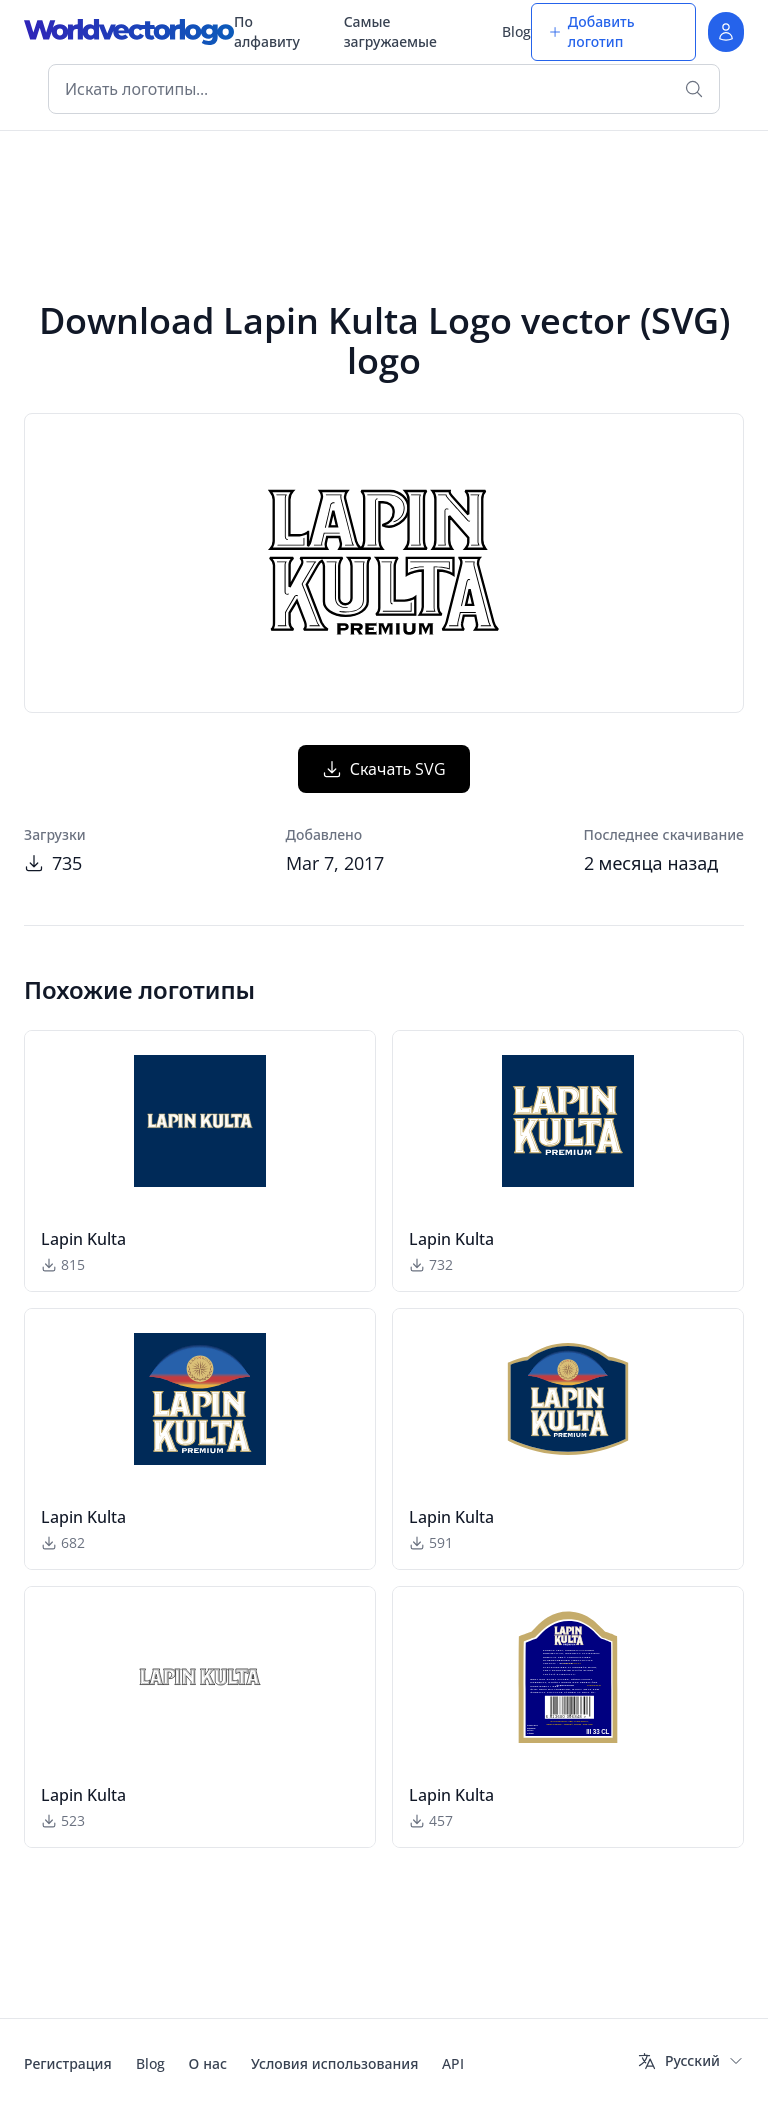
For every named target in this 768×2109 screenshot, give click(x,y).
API (453, 2063)
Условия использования (334, 2063)
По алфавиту (267, 31)
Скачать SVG (384, 769)
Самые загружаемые (390, 31)
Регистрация (68, 2063)
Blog (516, 31)
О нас (208, 2063)
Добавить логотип (591, 31)
